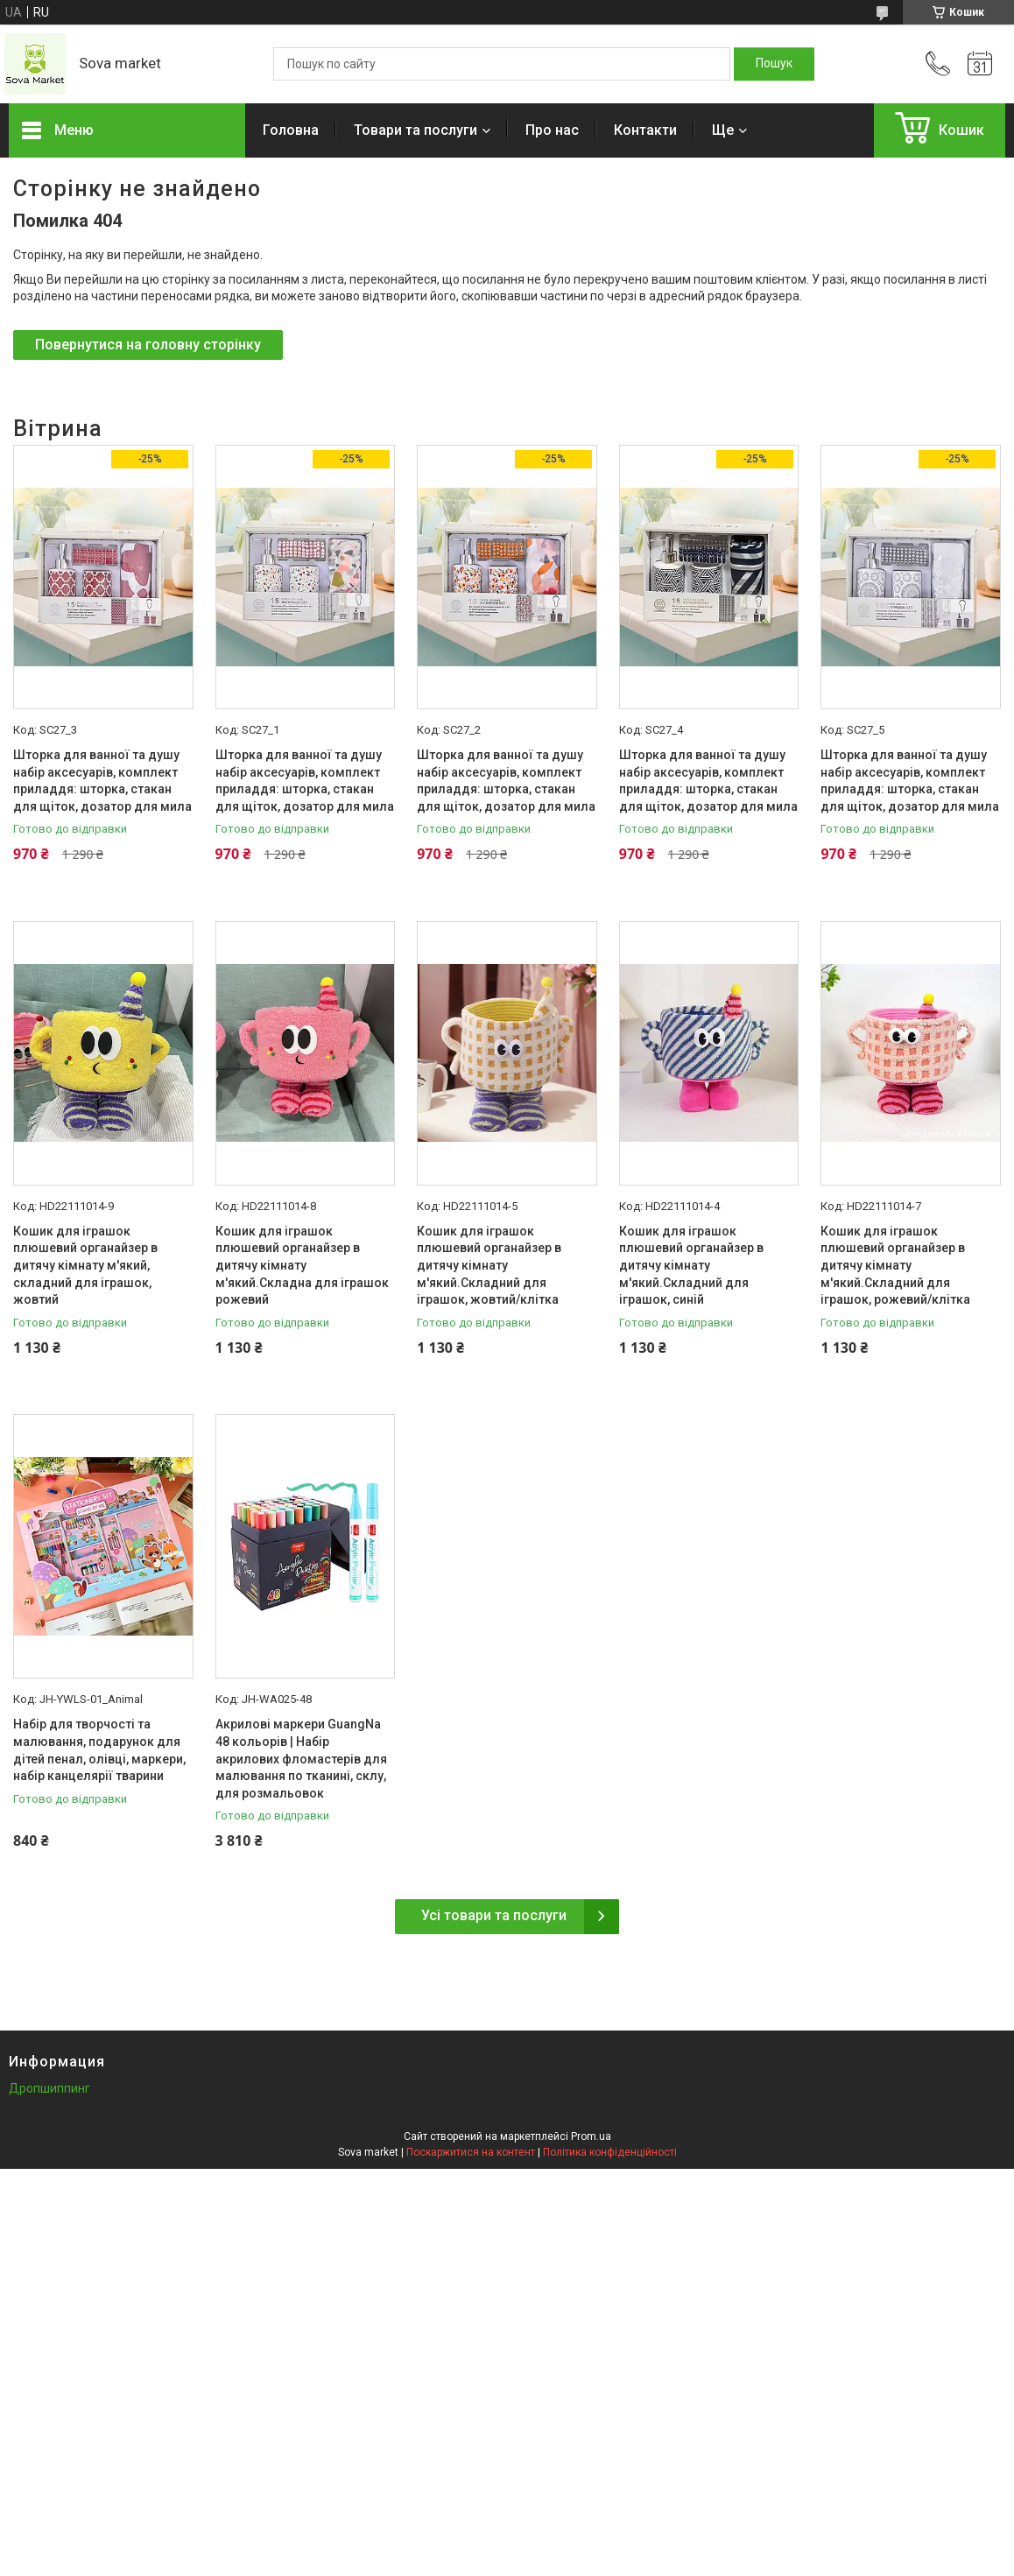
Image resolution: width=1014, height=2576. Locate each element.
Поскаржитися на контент (470, 2152)
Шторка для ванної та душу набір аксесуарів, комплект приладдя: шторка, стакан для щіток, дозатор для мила (102, 780)
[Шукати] (774, 64)
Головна (291, 130)
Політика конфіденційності (610, 2152)
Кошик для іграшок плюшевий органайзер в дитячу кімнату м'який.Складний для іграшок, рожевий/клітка (895, 1265)
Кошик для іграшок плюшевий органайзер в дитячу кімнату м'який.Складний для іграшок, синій (691, 1265)
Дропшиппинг (49, 2088)
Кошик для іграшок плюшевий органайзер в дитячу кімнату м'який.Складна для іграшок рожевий (302, 1265)
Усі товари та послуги (494, 1915)
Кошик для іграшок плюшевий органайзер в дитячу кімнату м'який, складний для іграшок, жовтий (85, 1265)
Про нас (552, 130)
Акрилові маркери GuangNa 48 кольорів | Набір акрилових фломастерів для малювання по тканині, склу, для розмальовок (301, 1758)
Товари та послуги (415, 130)
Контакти (645, 130)
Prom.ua (591, 2136)
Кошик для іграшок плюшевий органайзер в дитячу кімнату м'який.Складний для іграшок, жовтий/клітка (489, 1265)
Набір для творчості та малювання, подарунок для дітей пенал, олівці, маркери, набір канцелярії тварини (99, 1750)
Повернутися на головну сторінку (148, 344)
